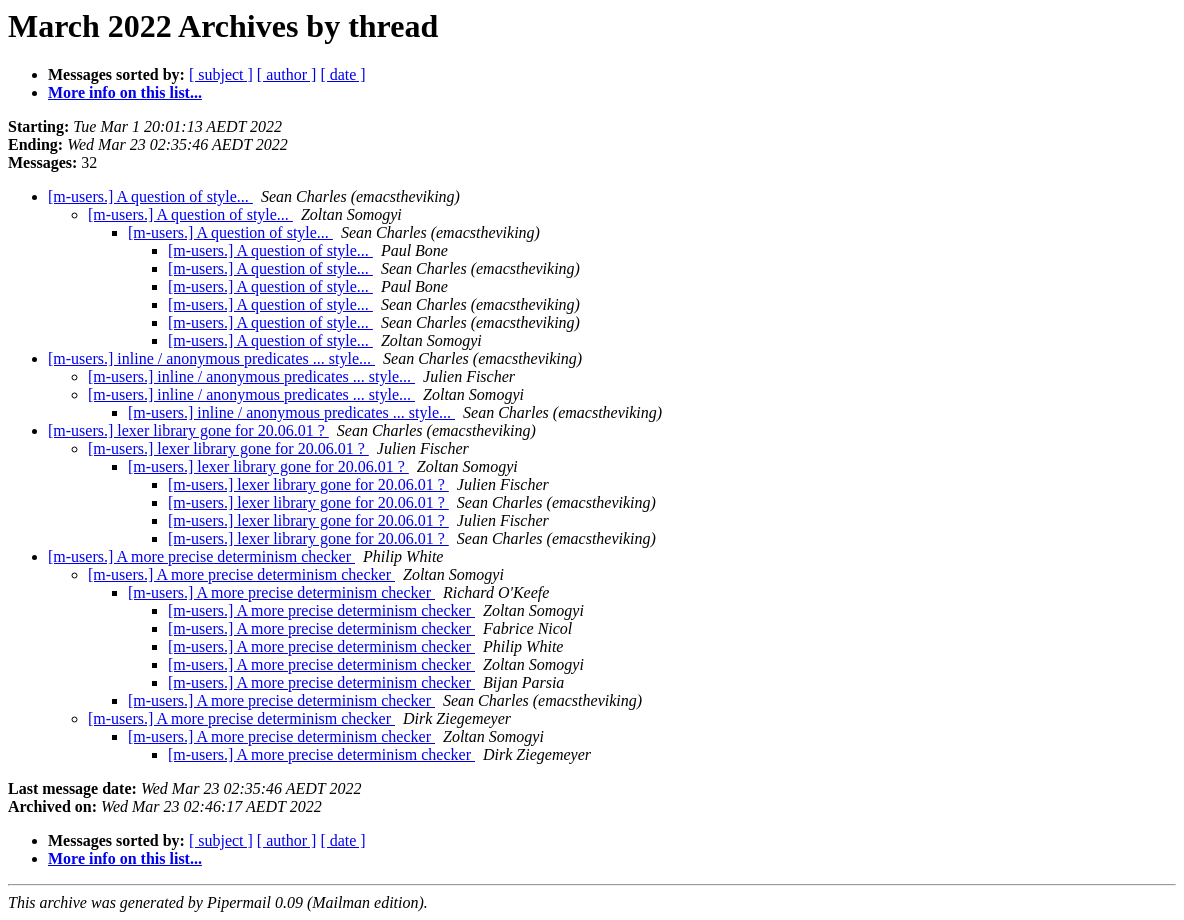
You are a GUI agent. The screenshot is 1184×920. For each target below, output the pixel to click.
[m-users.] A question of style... (150, 196)
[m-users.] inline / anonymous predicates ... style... (211, 358)
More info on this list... (125, 92)
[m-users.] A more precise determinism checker (201, 556)
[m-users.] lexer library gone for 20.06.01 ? (188, 430)
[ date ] (342, 74)
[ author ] (287, 74)
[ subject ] (221, 74)
